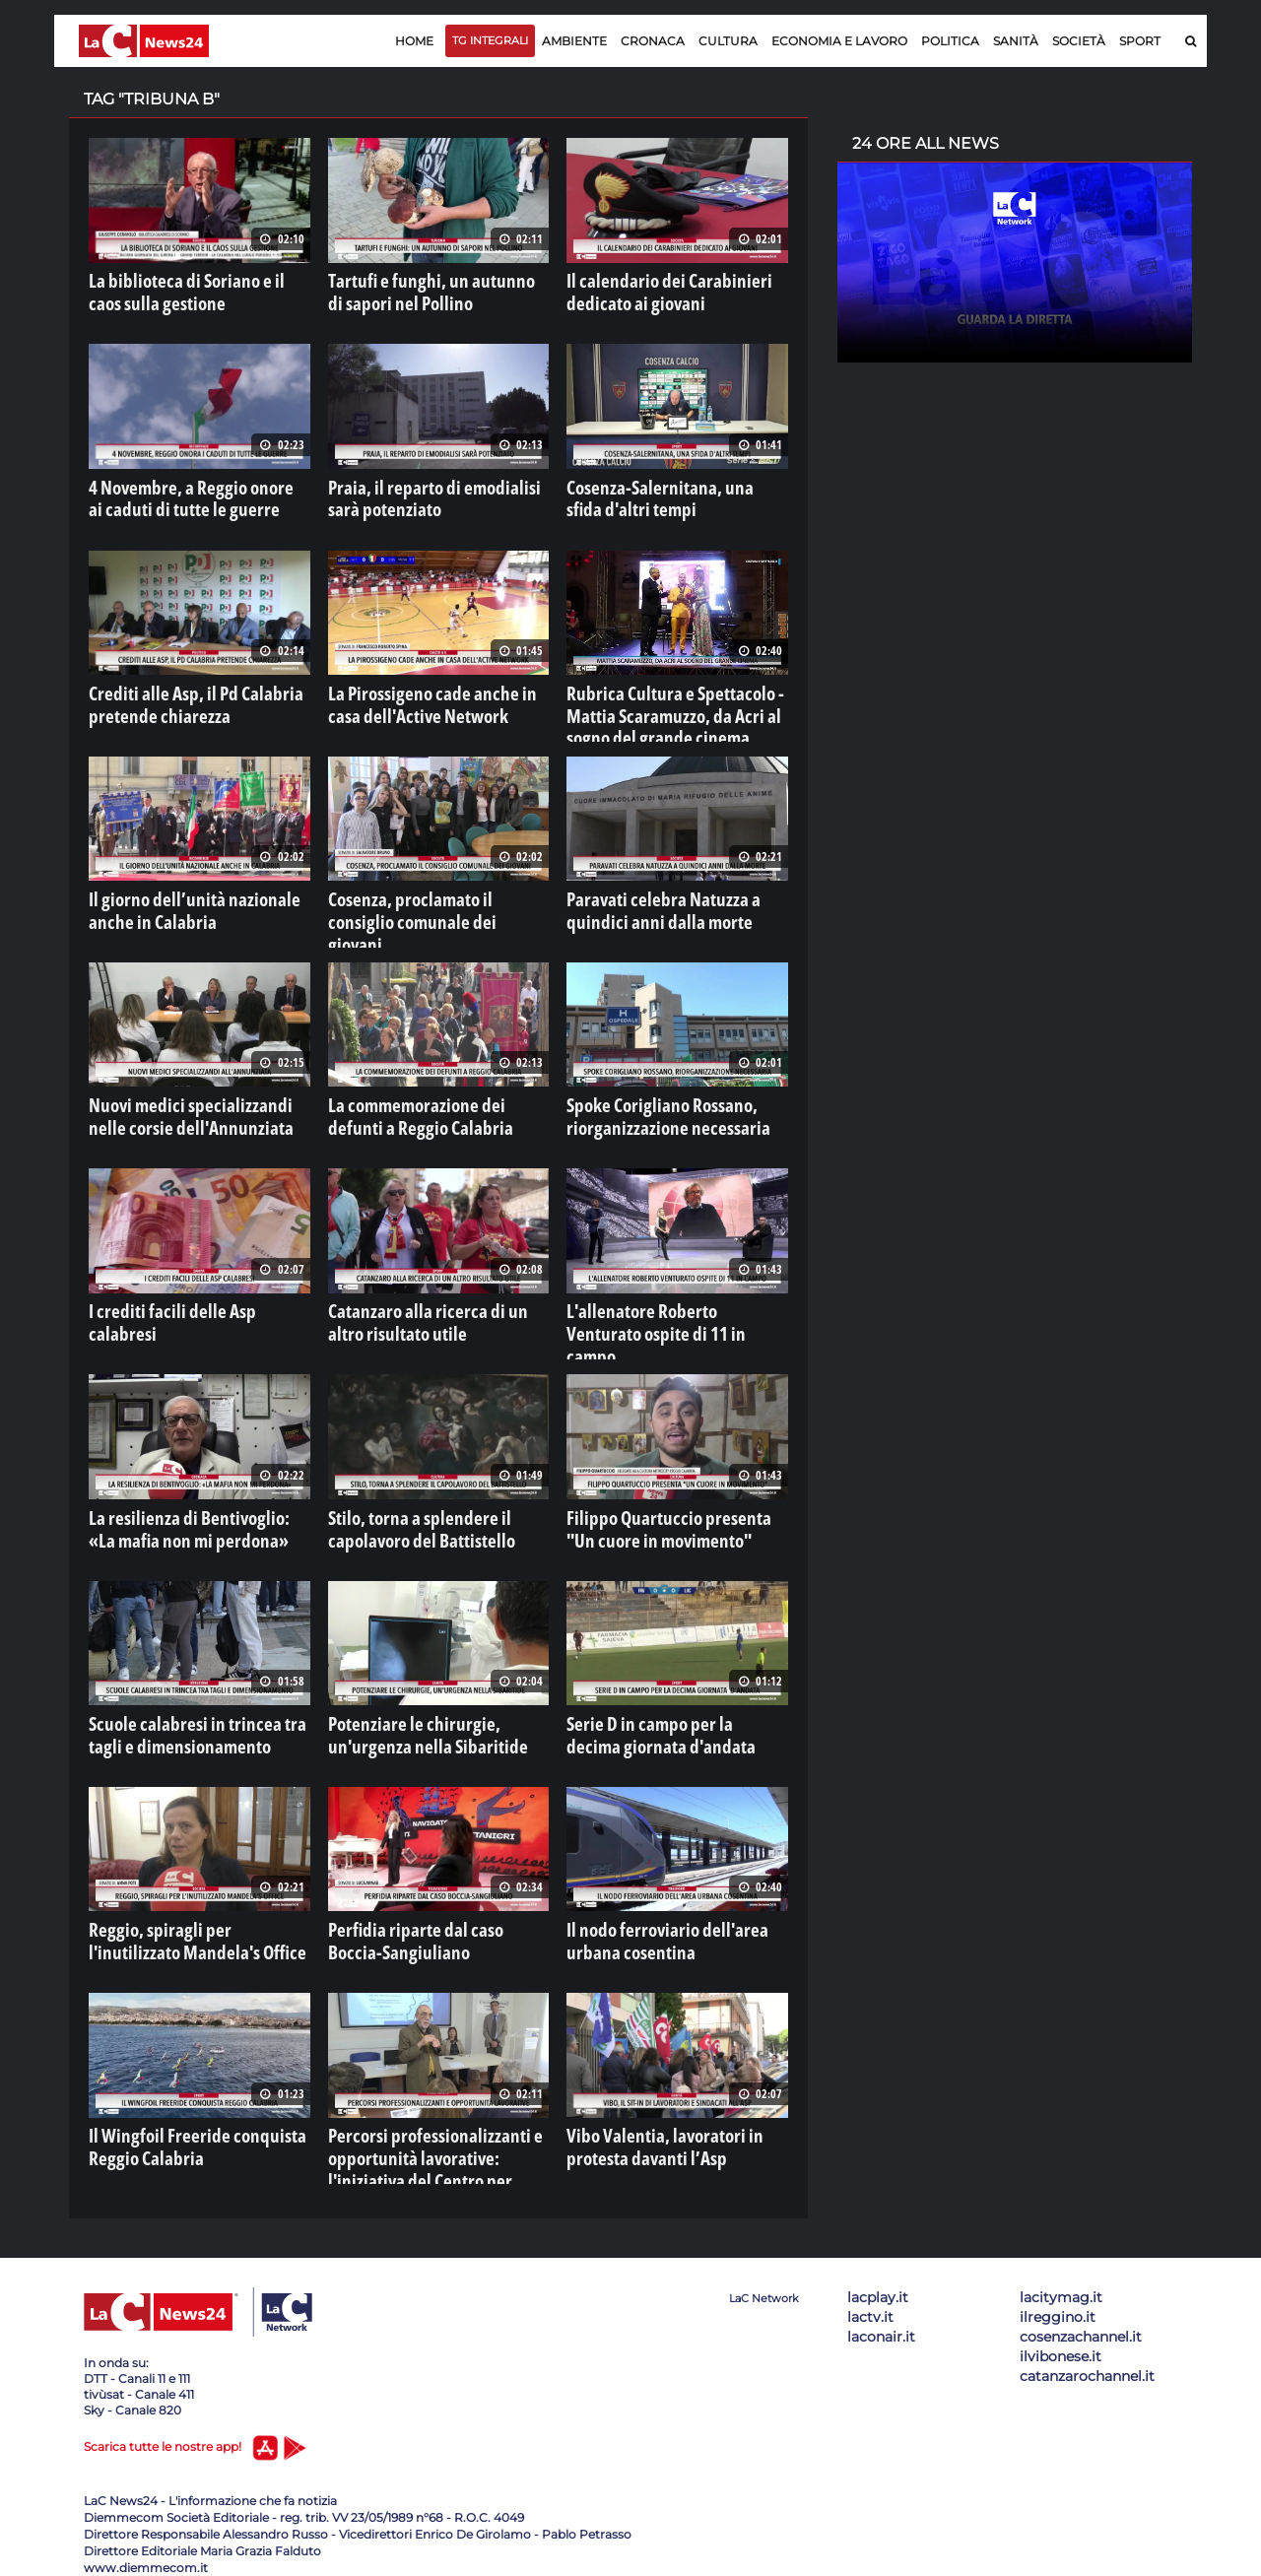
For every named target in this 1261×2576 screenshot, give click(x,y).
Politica (950, 40)
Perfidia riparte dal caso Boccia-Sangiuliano (423, 1922)
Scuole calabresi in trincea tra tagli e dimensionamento (197, 1718)
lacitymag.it (1061, 2279)
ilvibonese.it (1060, 2338)
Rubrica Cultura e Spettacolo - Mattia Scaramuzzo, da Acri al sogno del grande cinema (674, 706)
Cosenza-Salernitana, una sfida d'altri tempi (659, 492)
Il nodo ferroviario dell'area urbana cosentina (673, 1922)
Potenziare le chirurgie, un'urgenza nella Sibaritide (434, 1718)
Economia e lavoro (839, 40)
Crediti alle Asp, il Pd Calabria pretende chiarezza (177, 696)
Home (414, 40)
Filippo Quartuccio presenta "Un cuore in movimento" (663, 1514)
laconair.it (881, 2319)
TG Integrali (490, 40)
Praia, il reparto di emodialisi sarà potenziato (430, 492)
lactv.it (870, 2299)
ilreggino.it (1057, 2299)
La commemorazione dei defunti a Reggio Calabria (430, 1105)
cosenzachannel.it (1081, 2319)
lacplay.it (877, 2279)
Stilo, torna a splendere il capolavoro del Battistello (405, 1514)
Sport (1140, 40)
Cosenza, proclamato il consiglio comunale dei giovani (425, 901)
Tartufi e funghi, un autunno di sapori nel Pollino (420, 288)
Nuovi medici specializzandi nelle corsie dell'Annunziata (188, 1105)
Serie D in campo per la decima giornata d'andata (658, 1718)
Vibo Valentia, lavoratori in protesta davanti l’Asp (674, 2126)
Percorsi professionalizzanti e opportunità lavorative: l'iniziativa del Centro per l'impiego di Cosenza (435, 2136)
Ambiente (574, 40)
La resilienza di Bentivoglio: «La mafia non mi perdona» (184, 1514)
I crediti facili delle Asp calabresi (185, 1299)
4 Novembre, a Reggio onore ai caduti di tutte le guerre (181, 492)
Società (1078, 40)
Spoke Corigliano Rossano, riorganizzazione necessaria (649, 1105)
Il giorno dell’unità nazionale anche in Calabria (194, 901)
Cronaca (653, 40)
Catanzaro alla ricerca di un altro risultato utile (426, 1309)
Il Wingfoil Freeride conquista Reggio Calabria (178, 2126)
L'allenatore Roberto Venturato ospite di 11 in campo (661, 1309)
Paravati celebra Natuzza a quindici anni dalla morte (671, 901)
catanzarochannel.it (1087, 2358)
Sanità (1015, 40)
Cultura (728, 40)
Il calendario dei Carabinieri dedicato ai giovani (650, 288)
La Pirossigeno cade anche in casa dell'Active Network (428, 696)
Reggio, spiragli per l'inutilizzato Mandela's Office (186, 1922)
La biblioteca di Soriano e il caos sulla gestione (185, 288)
